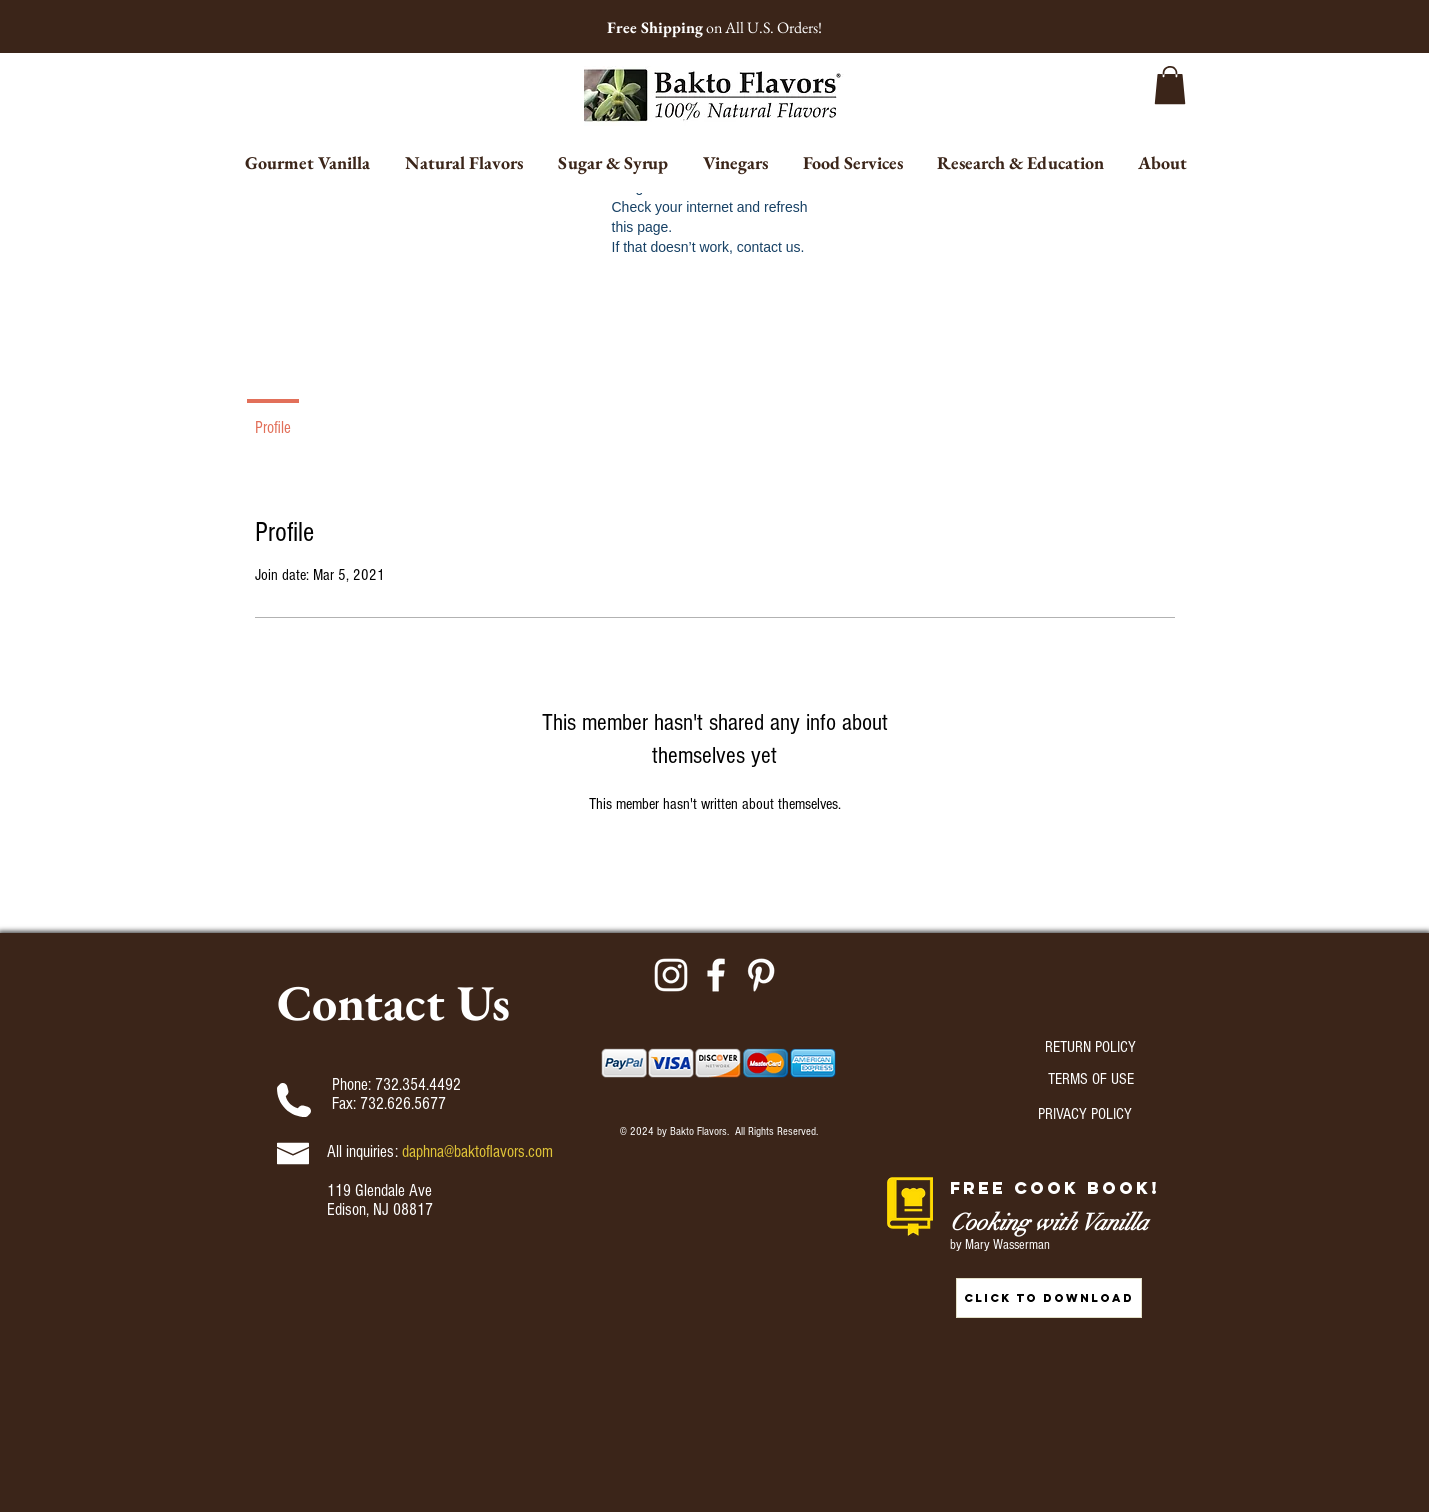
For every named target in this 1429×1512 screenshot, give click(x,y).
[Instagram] (671, 975)
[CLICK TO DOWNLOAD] (1049, 1298)
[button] (1170, 85)
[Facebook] (716, 975)
